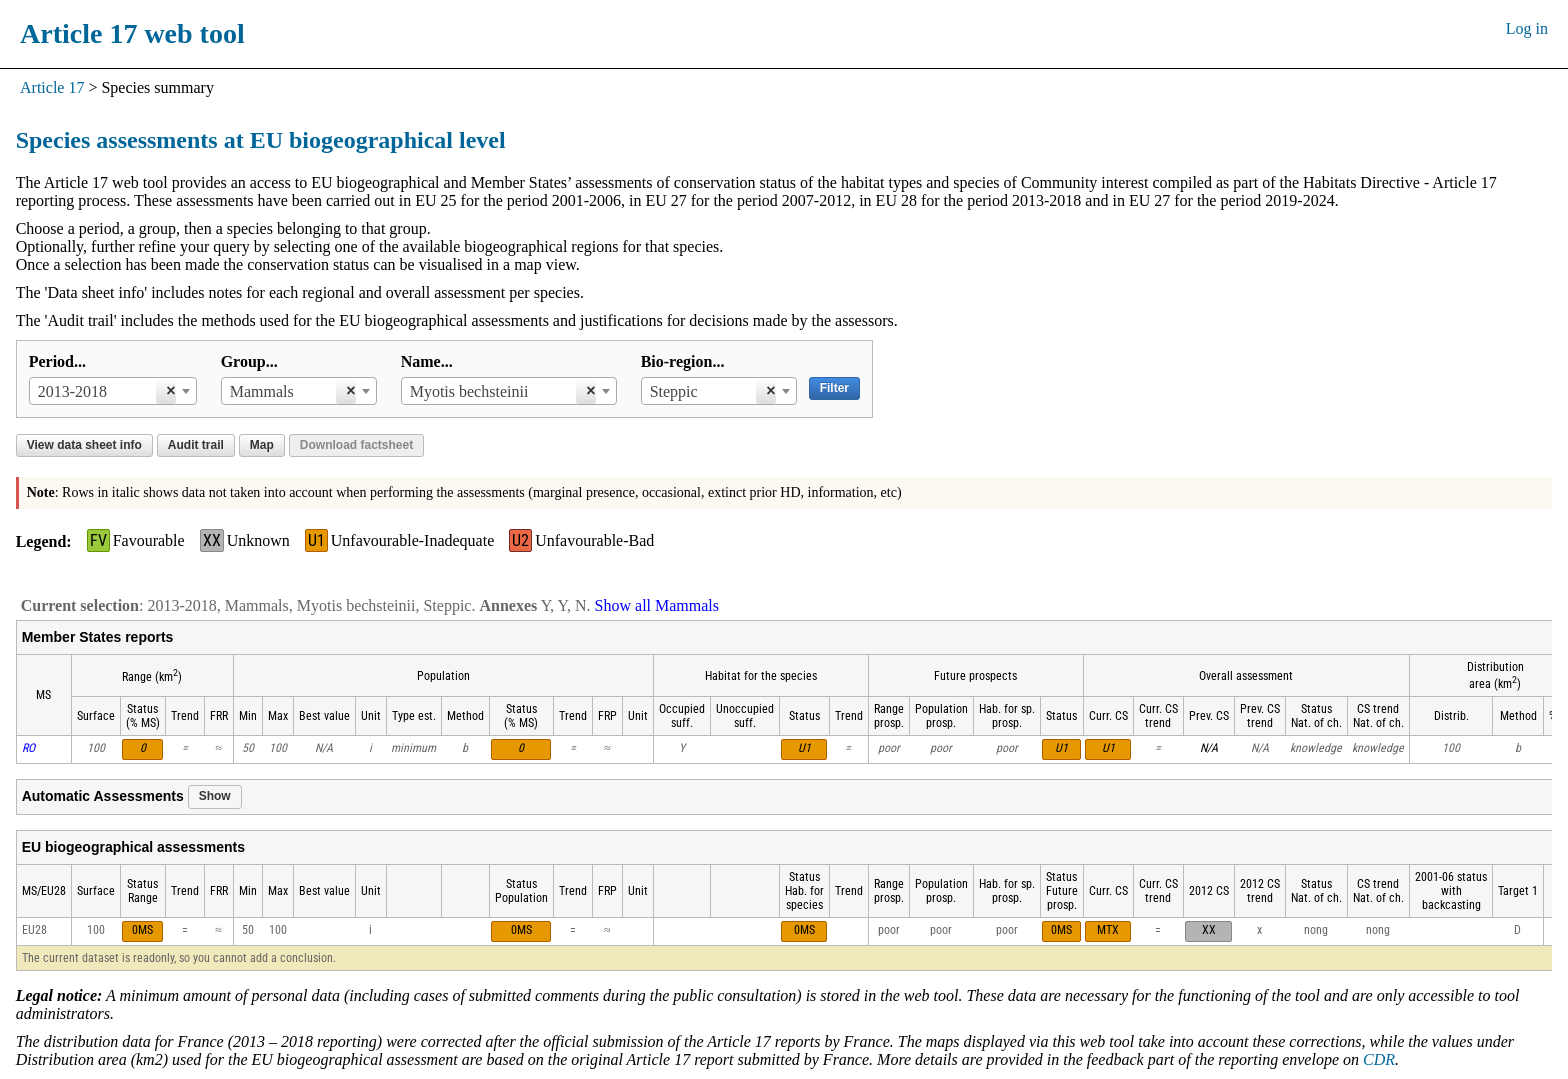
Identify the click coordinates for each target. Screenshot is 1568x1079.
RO (28, 748)
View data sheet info (84, 445)
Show (215, 796)
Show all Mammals (657, 605)
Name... (427, 361)
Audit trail (196, 445)
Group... (249, 361)
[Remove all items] (165, 391)
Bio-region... (683, 361)
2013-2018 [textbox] (72, 391)
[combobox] (113, 391)
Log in (1527, 28)
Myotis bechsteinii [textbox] (469, 391)
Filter (834, 388)
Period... (57, 361)
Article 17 (52, 87)
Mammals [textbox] (262, 391)
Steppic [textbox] (674, 391)
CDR (1379, 1059)
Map (262, 445)
